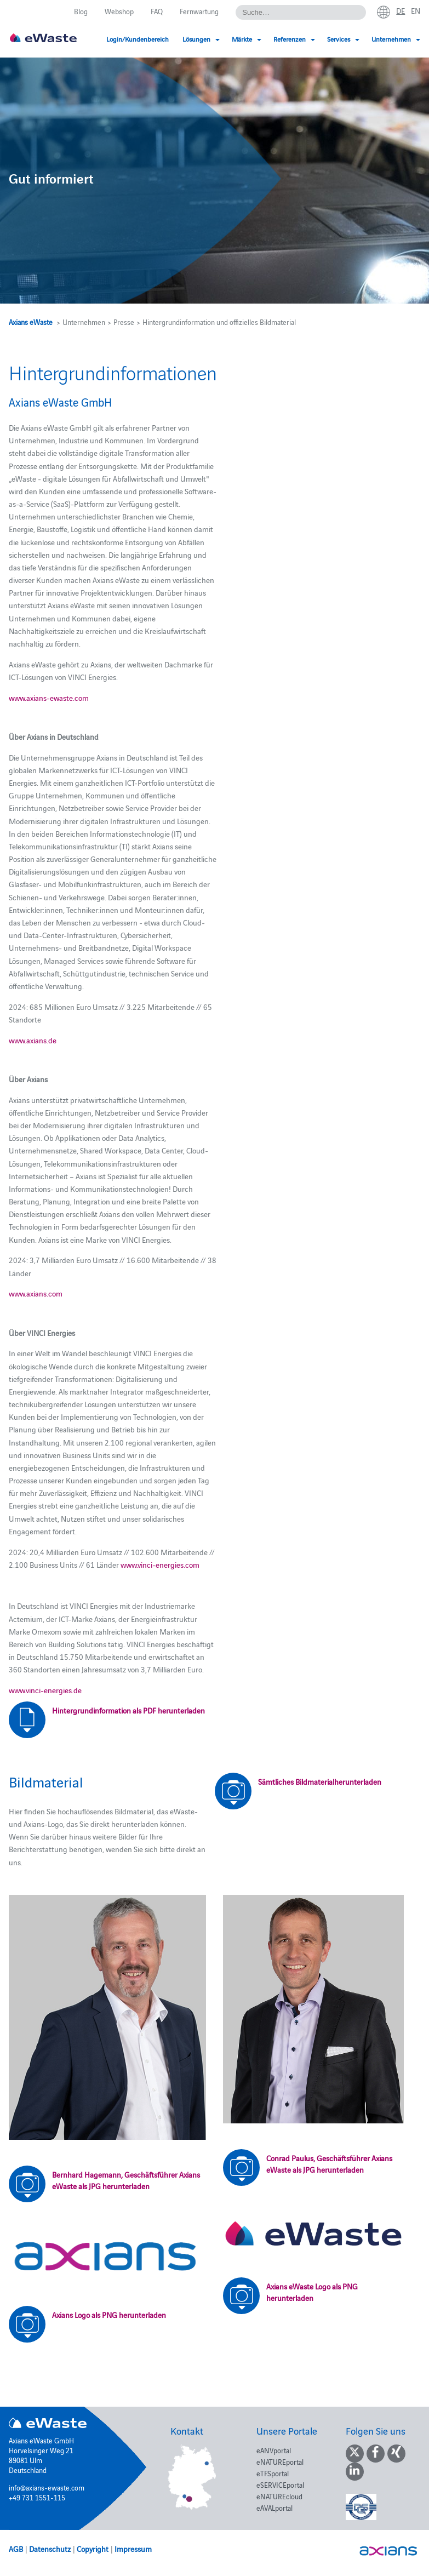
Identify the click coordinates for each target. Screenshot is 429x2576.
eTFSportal (272, 2473)
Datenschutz (50, 2548)
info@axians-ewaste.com (46, 2487)
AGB (16, 2548)
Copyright (92, 2548)
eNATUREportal (280, 2461)
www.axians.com (35, 1293)
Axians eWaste (31, 322)
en (415, 10)
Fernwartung (199, 11)
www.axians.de (32, 1040)
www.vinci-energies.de (45, 1689)
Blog (81, 11)
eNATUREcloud (279, 2496)
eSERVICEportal (280, 2484)
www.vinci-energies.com (160, 1564)
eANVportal (273, 2450)
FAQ (157, 11)
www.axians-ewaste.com (49, 697)
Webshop (119, 11)
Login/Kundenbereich (137, 38)
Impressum (133, 2548)
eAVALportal (274, 2507)
